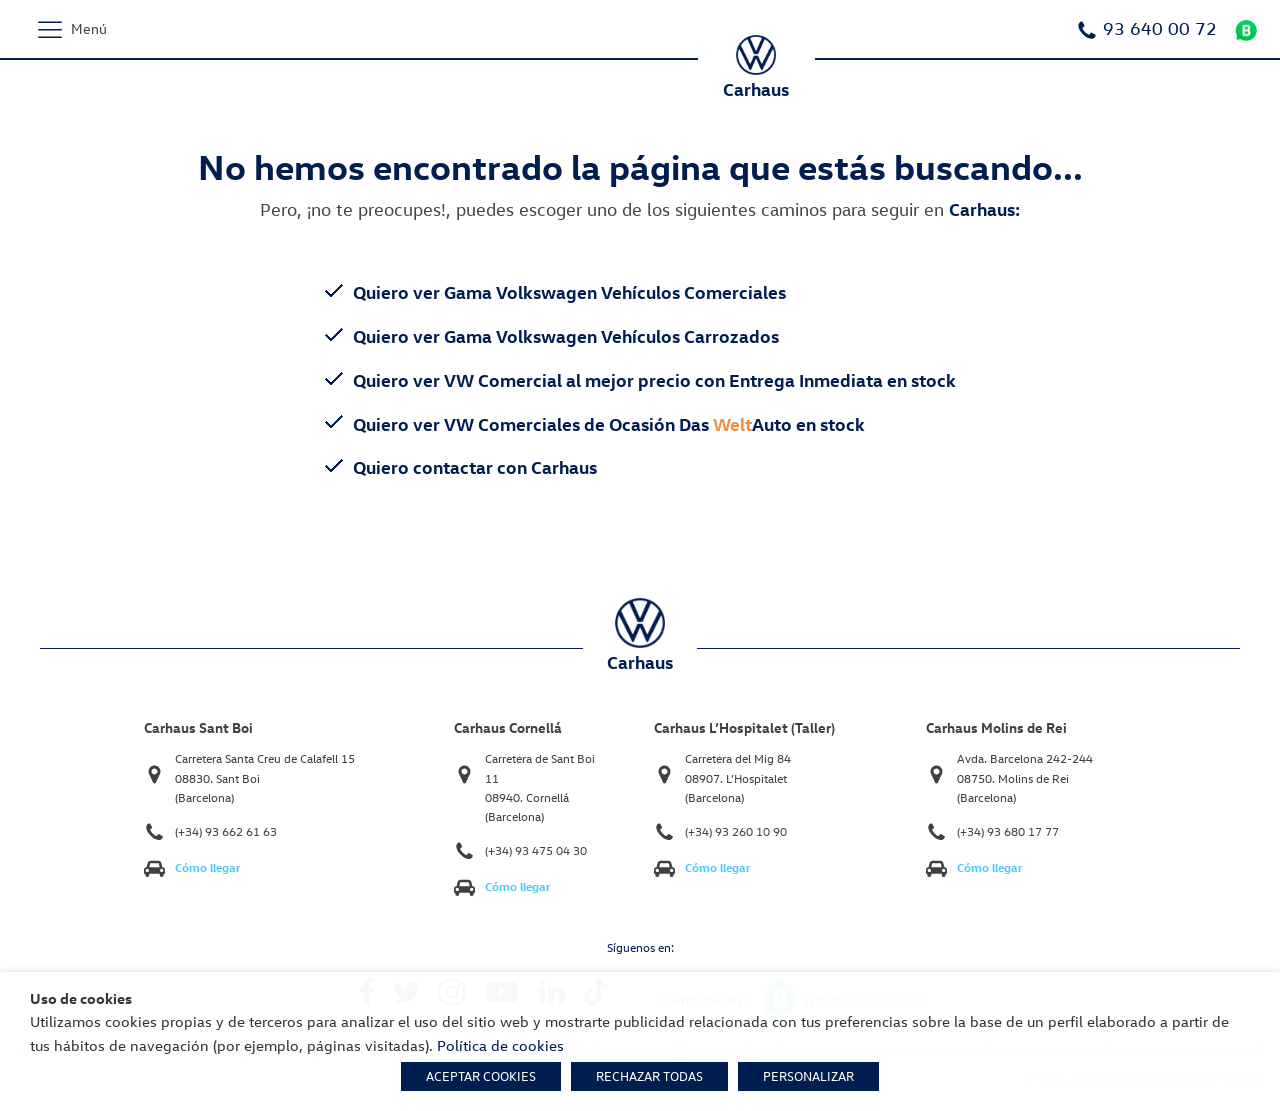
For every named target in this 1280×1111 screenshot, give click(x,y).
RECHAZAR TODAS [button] (649, 1076)
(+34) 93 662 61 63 (226, 831)
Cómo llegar (208, 867)
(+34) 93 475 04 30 (536, 850)
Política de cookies (500, 1045)
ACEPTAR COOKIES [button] (481, 1076)
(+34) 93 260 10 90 (736, 831)
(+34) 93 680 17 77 (1008, 831)
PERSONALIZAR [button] (808, 1076)
